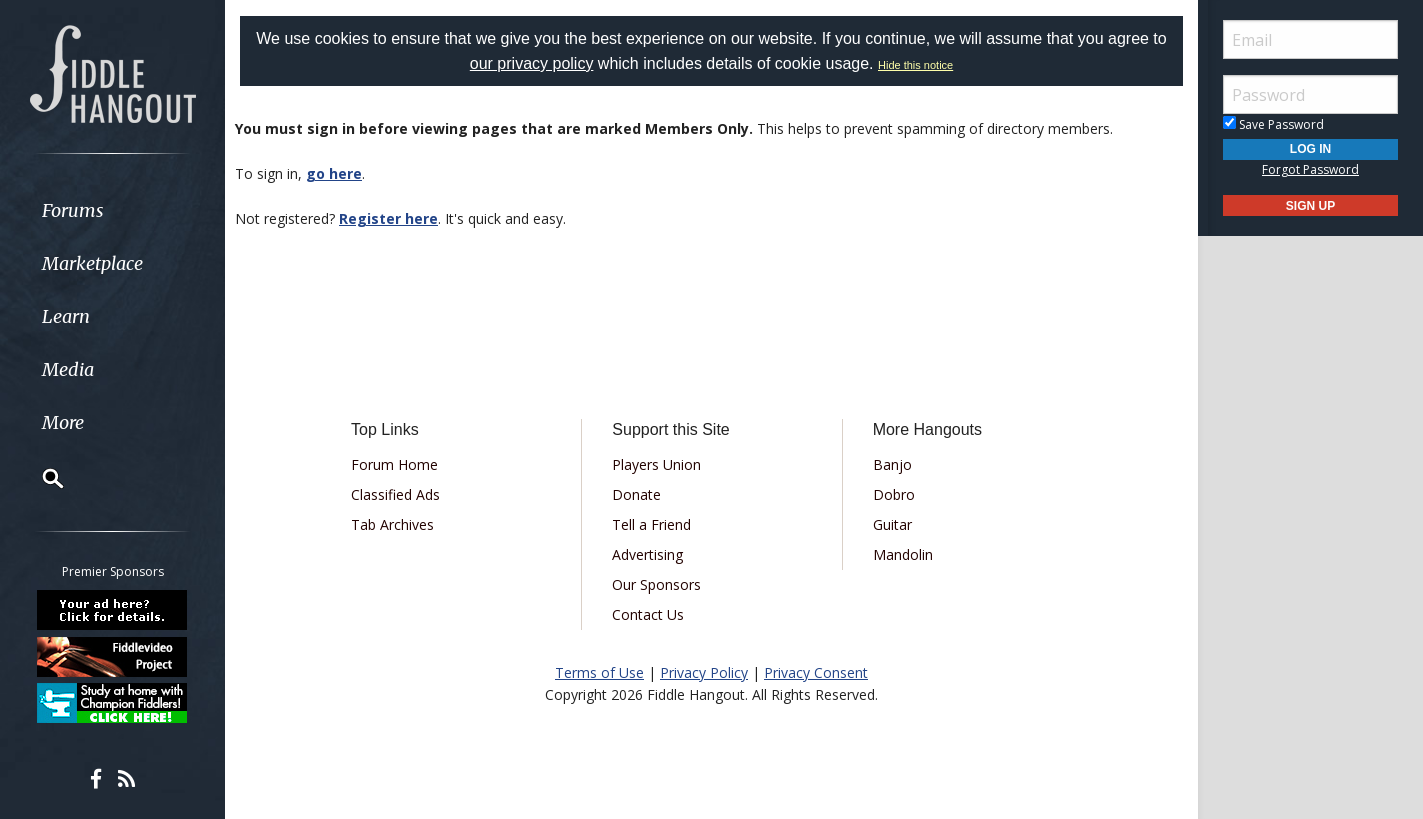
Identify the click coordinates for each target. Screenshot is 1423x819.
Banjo (892, 464)
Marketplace (92, 263)
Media (68, 369)
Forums (73, 210)
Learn (66, 316)
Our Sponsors (656, 584)
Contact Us (648, 614)
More (63, 422)
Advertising (647, 554)
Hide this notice (915, 65)
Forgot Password (1310, 169)
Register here (388, 218)
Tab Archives (392, 524)
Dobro (894, 494)
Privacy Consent (816, 672)
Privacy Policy (704, 672)
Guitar (892, 524)
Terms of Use (599, 672)
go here (334, 173)
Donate (636, 494)
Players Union (656, 464)
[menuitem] (112, 210)
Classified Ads (395, 494)
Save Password (1273, 124)
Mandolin (903, 554)
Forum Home (394, 464)
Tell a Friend (651, 524)
